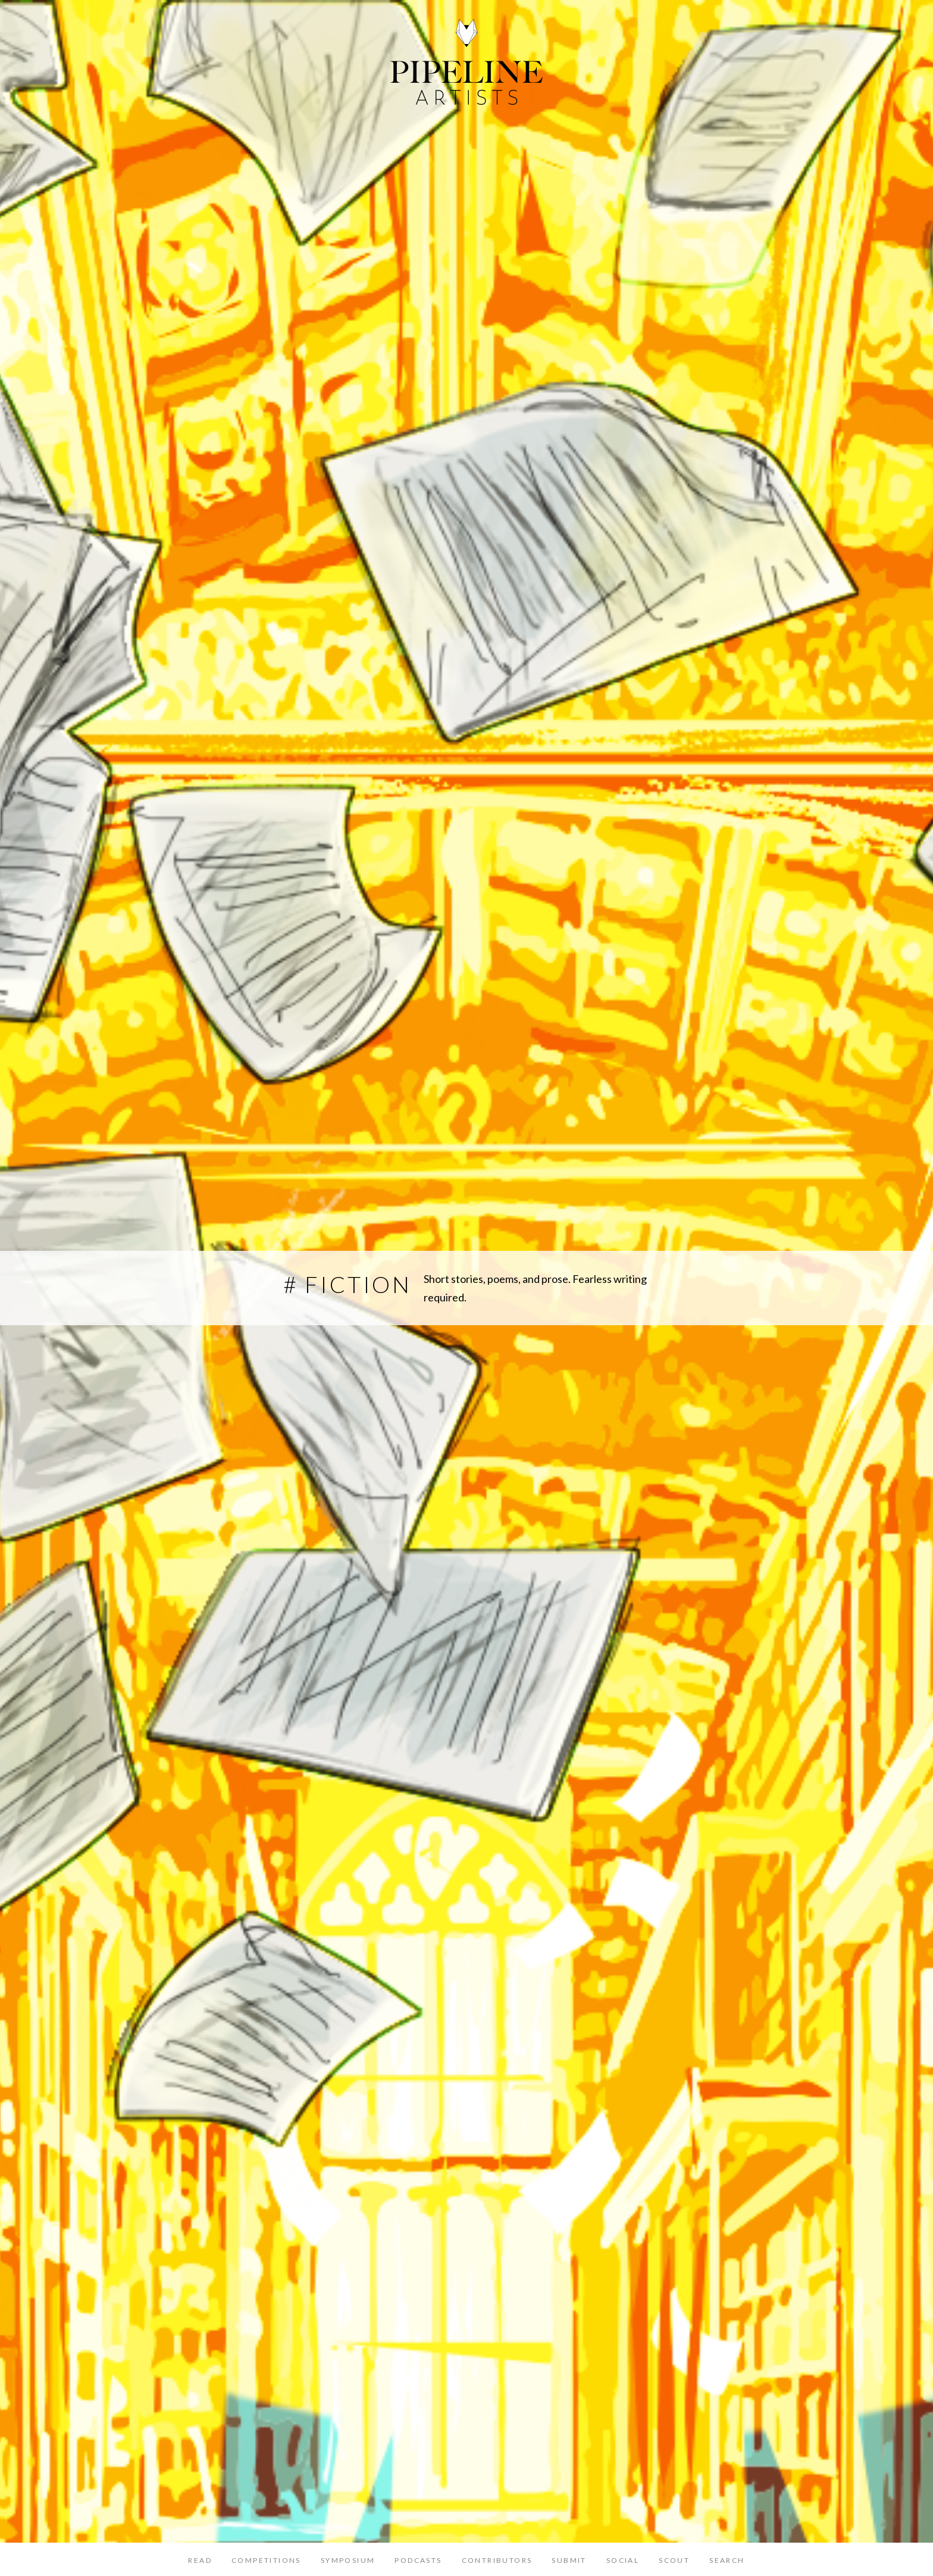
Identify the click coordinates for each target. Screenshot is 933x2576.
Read (200, 2560)
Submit (569, 2560)
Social (622, 2560)
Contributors (497, 2560)
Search (726, 2560)
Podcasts (418, 2560)
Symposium (348, 2560)
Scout (674, 2560)
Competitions (266, 2560)
